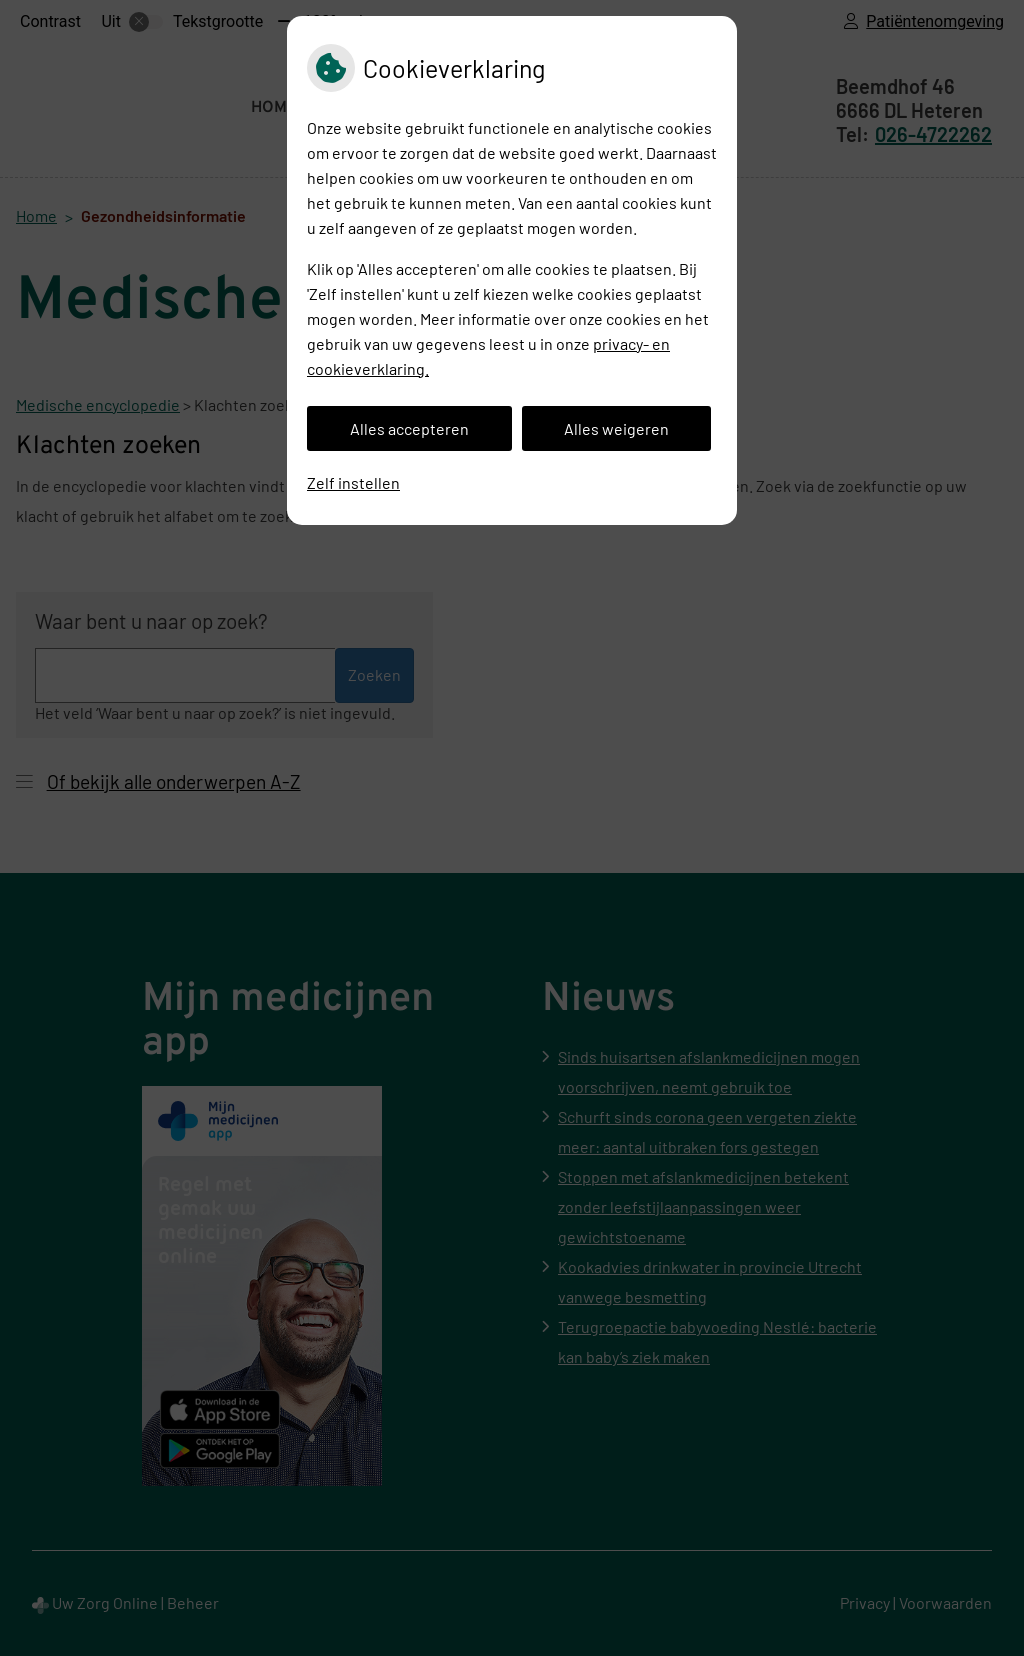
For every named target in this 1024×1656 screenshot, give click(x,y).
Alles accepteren (409, 428)
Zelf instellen (353, 482)
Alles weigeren (616, 428)
